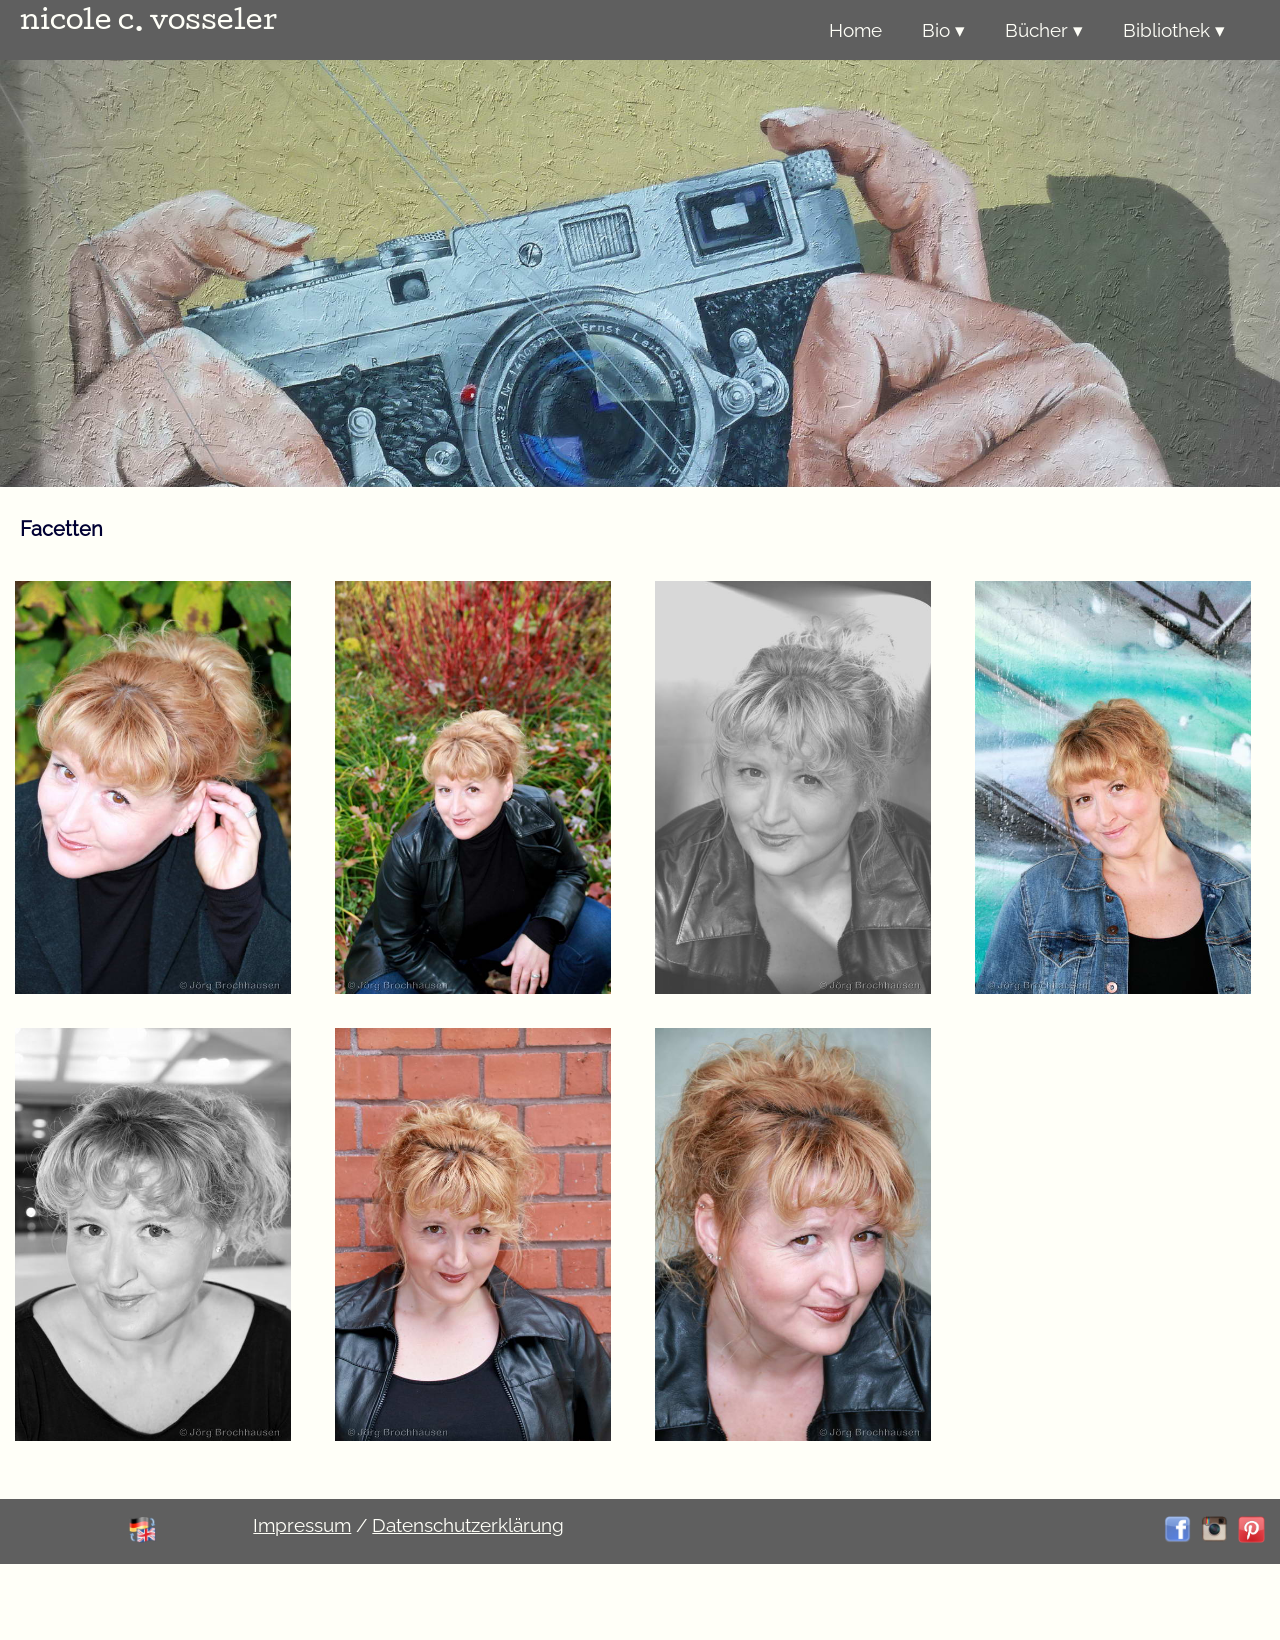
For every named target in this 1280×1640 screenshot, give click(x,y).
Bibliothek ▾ (1174, 30)
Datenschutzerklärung (468, 1525)
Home (855, 30)
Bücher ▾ (1044, 30)
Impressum (302, 1525)
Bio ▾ (943, 30)
